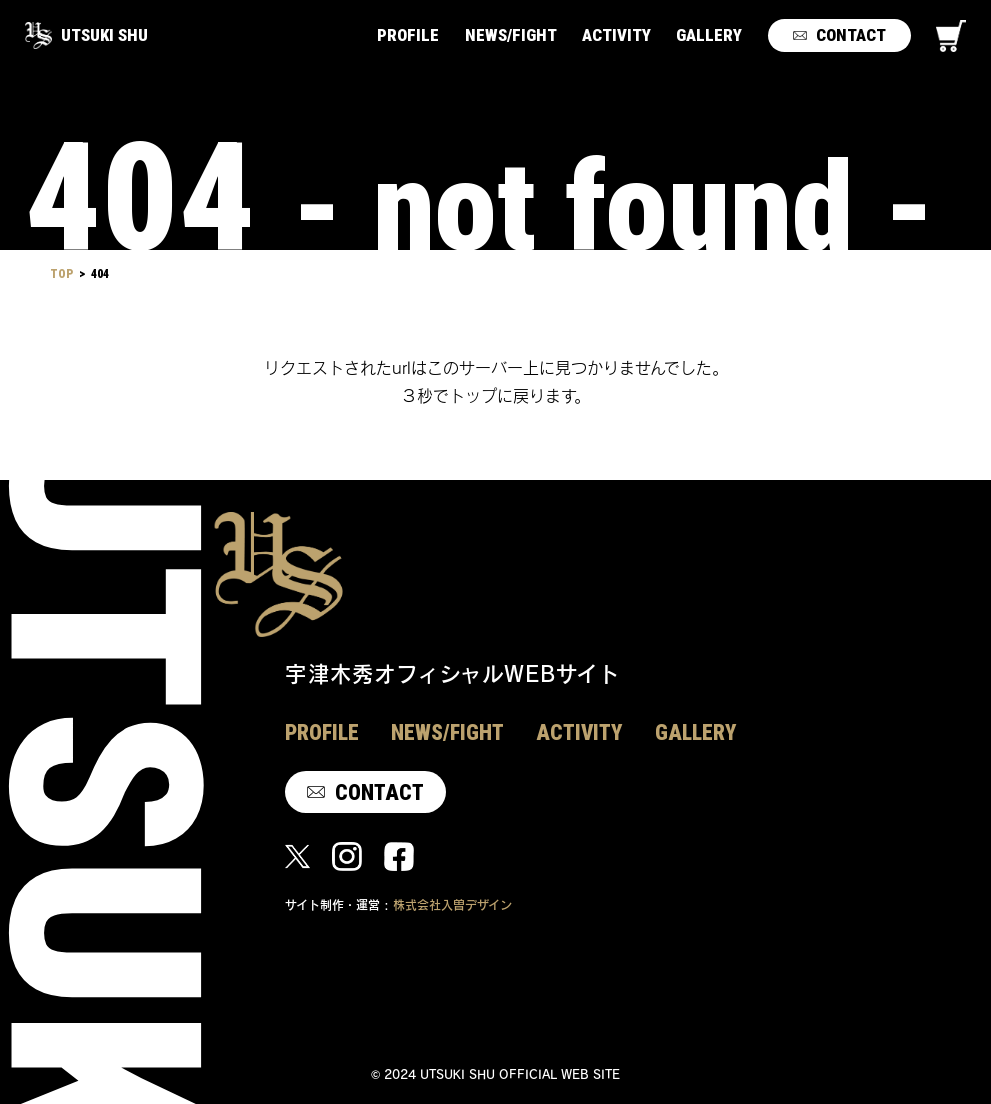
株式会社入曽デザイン (452, 905)
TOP (61, 274)
